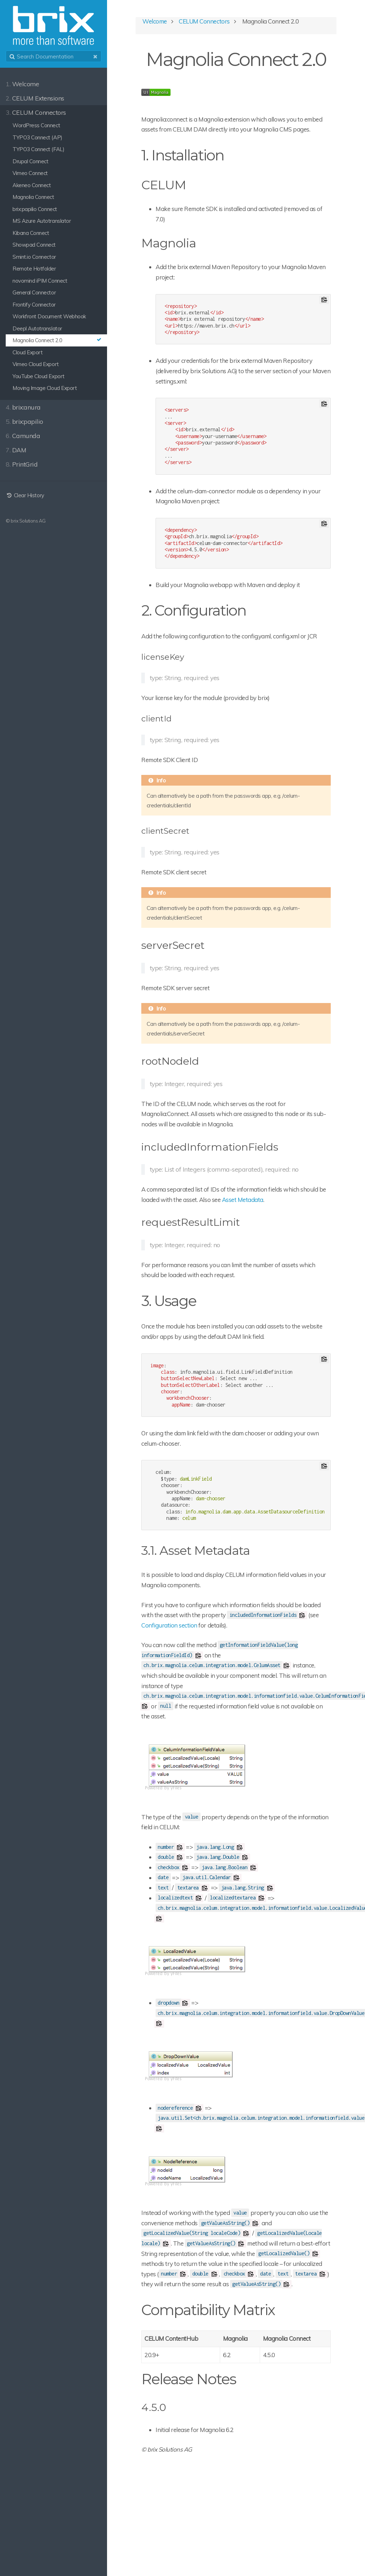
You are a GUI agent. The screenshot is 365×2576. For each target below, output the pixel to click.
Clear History (25, 495)
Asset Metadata (242, 1199)
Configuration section (169, 1625)
